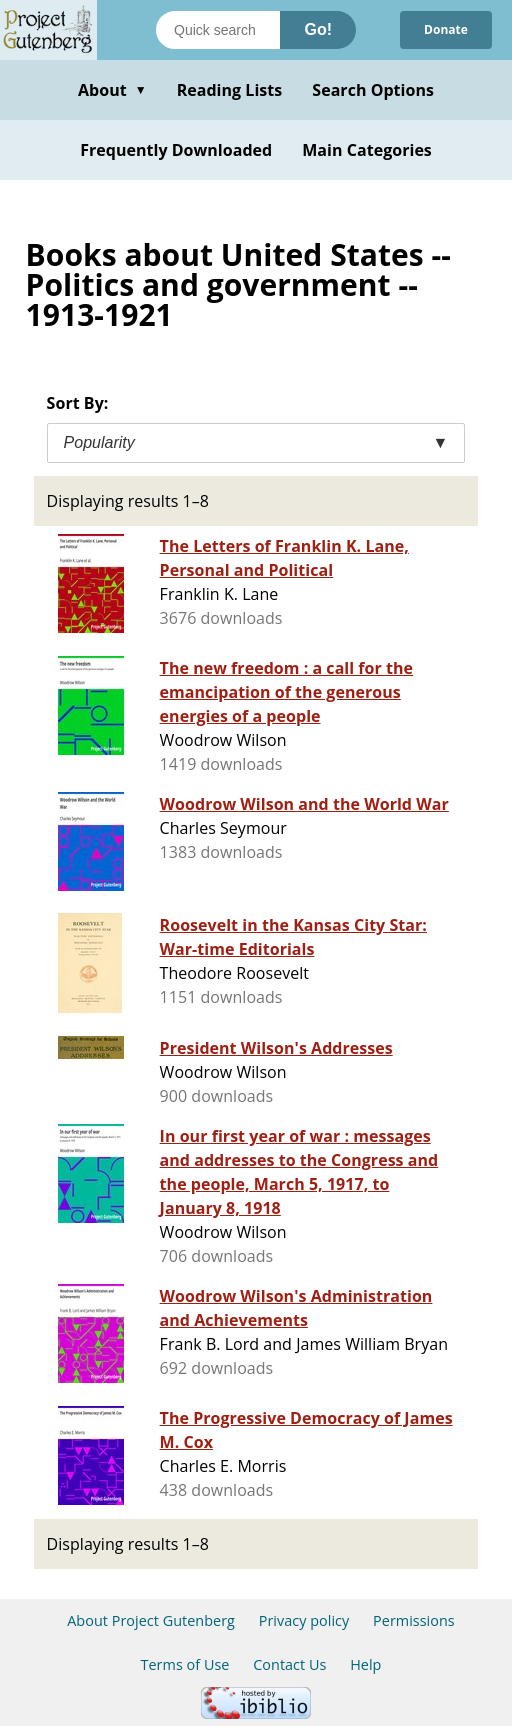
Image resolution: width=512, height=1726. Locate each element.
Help (365, 1664)
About (112, 90)
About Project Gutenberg (151, 1620)
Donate (446, 29)
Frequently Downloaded (176, 150)
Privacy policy (304, 1620)
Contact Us (289, 1664)
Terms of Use (185, 1664)
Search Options (373, 90)
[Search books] (218, 30)
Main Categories (367, 150)
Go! (318, 29)
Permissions (414, 1620)
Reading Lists (230, 90)
